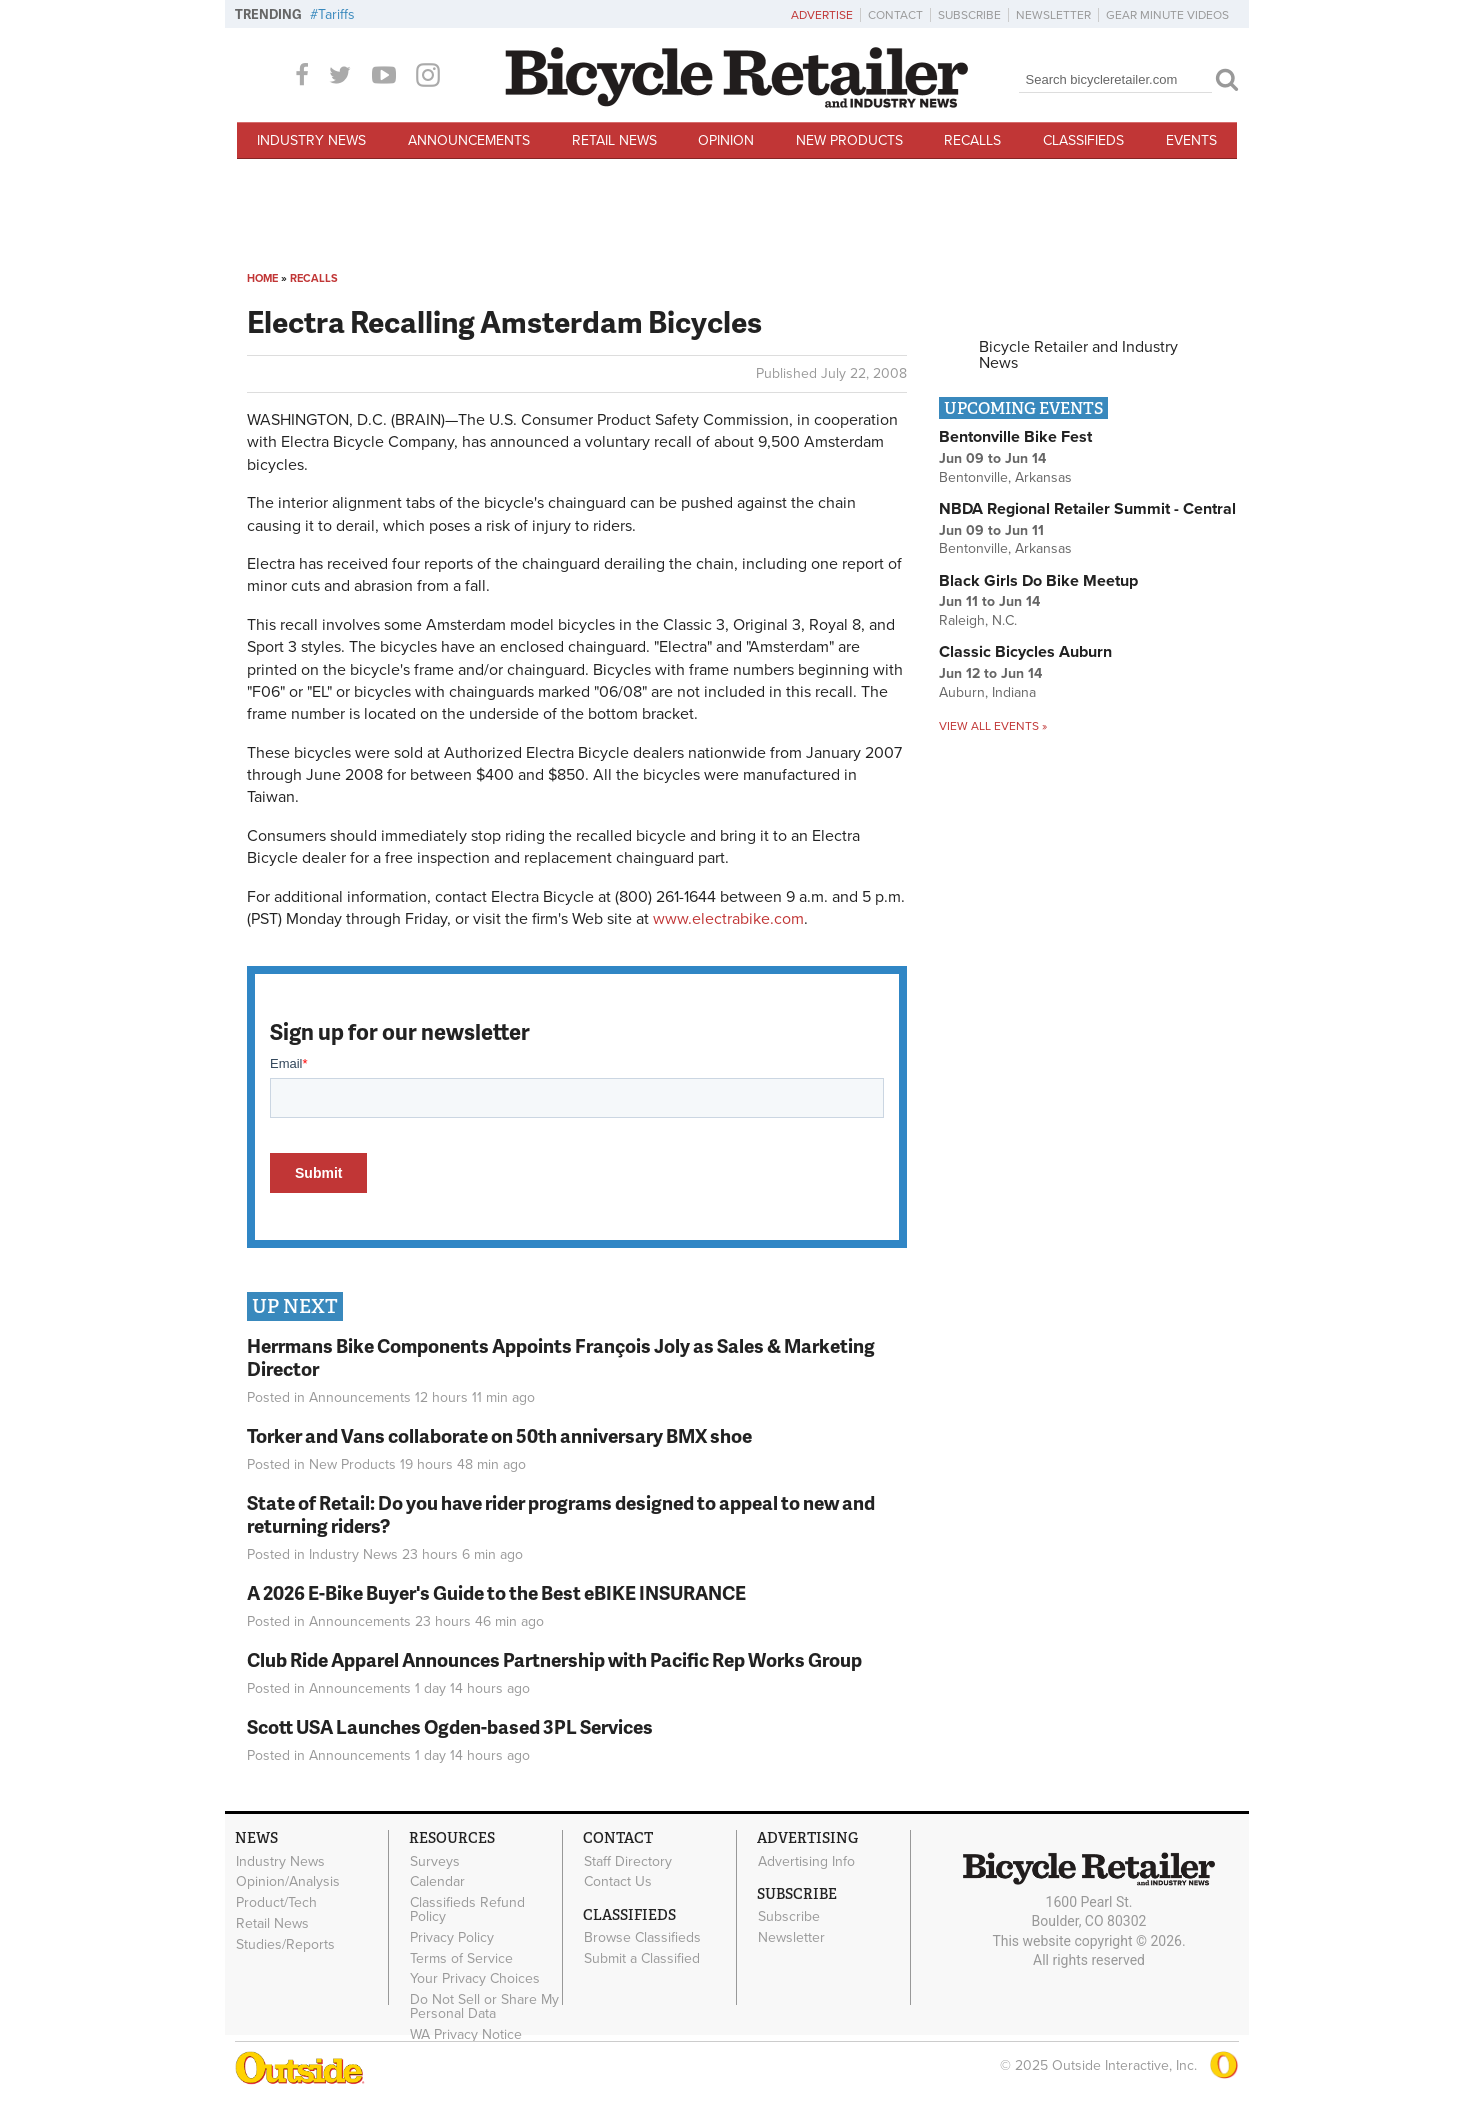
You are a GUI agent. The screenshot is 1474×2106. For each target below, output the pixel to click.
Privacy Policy (452, 1937)
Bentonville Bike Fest (1015, 437)
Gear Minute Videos (1167, 15)
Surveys (435, 1861)
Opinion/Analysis (288, 1882)
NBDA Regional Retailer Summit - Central (1087, 509)
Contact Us (618, 1882)
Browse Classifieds (642, 1938)
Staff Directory (628, 1861)
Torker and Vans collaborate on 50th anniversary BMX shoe (499, 1435)
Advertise (822, 15)
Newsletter (1053, 15)
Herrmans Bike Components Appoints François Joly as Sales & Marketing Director (561, 1357)
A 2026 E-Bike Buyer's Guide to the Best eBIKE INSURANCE (496, 1592)
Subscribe (969, 15)
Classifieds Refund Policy (467, 1910)
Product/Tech (276, 1903)
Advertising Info (806, 1861)
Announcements (469, 140)
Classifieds (1083, 140)
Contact (895, 15)
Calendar (437, 1882)
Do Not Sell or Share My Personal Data (484, 2007)
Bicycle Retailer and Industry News (1078, 355)
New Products (849, 140)
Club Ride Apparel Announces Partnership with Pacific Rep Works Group (554, 1659)
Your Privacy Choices (475, 1979)
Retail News (614, 140)
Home (262, 278)
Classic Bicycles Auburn (1025, 652)
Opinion (726, 140)
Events (1191, 140)
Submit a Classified (642, 1958)
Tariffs (336, 14)
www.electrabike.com (728, 919)
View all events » (993, 726)
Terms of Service (461, 1958)
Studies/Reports (285, 1944)
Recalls (972, 140)
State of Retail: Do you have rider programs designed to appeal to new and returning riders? (561, 1514)
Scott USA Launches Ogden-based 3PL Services (450, 1726)
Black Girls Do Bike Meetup (1038, 581)
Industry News (311, 140)
